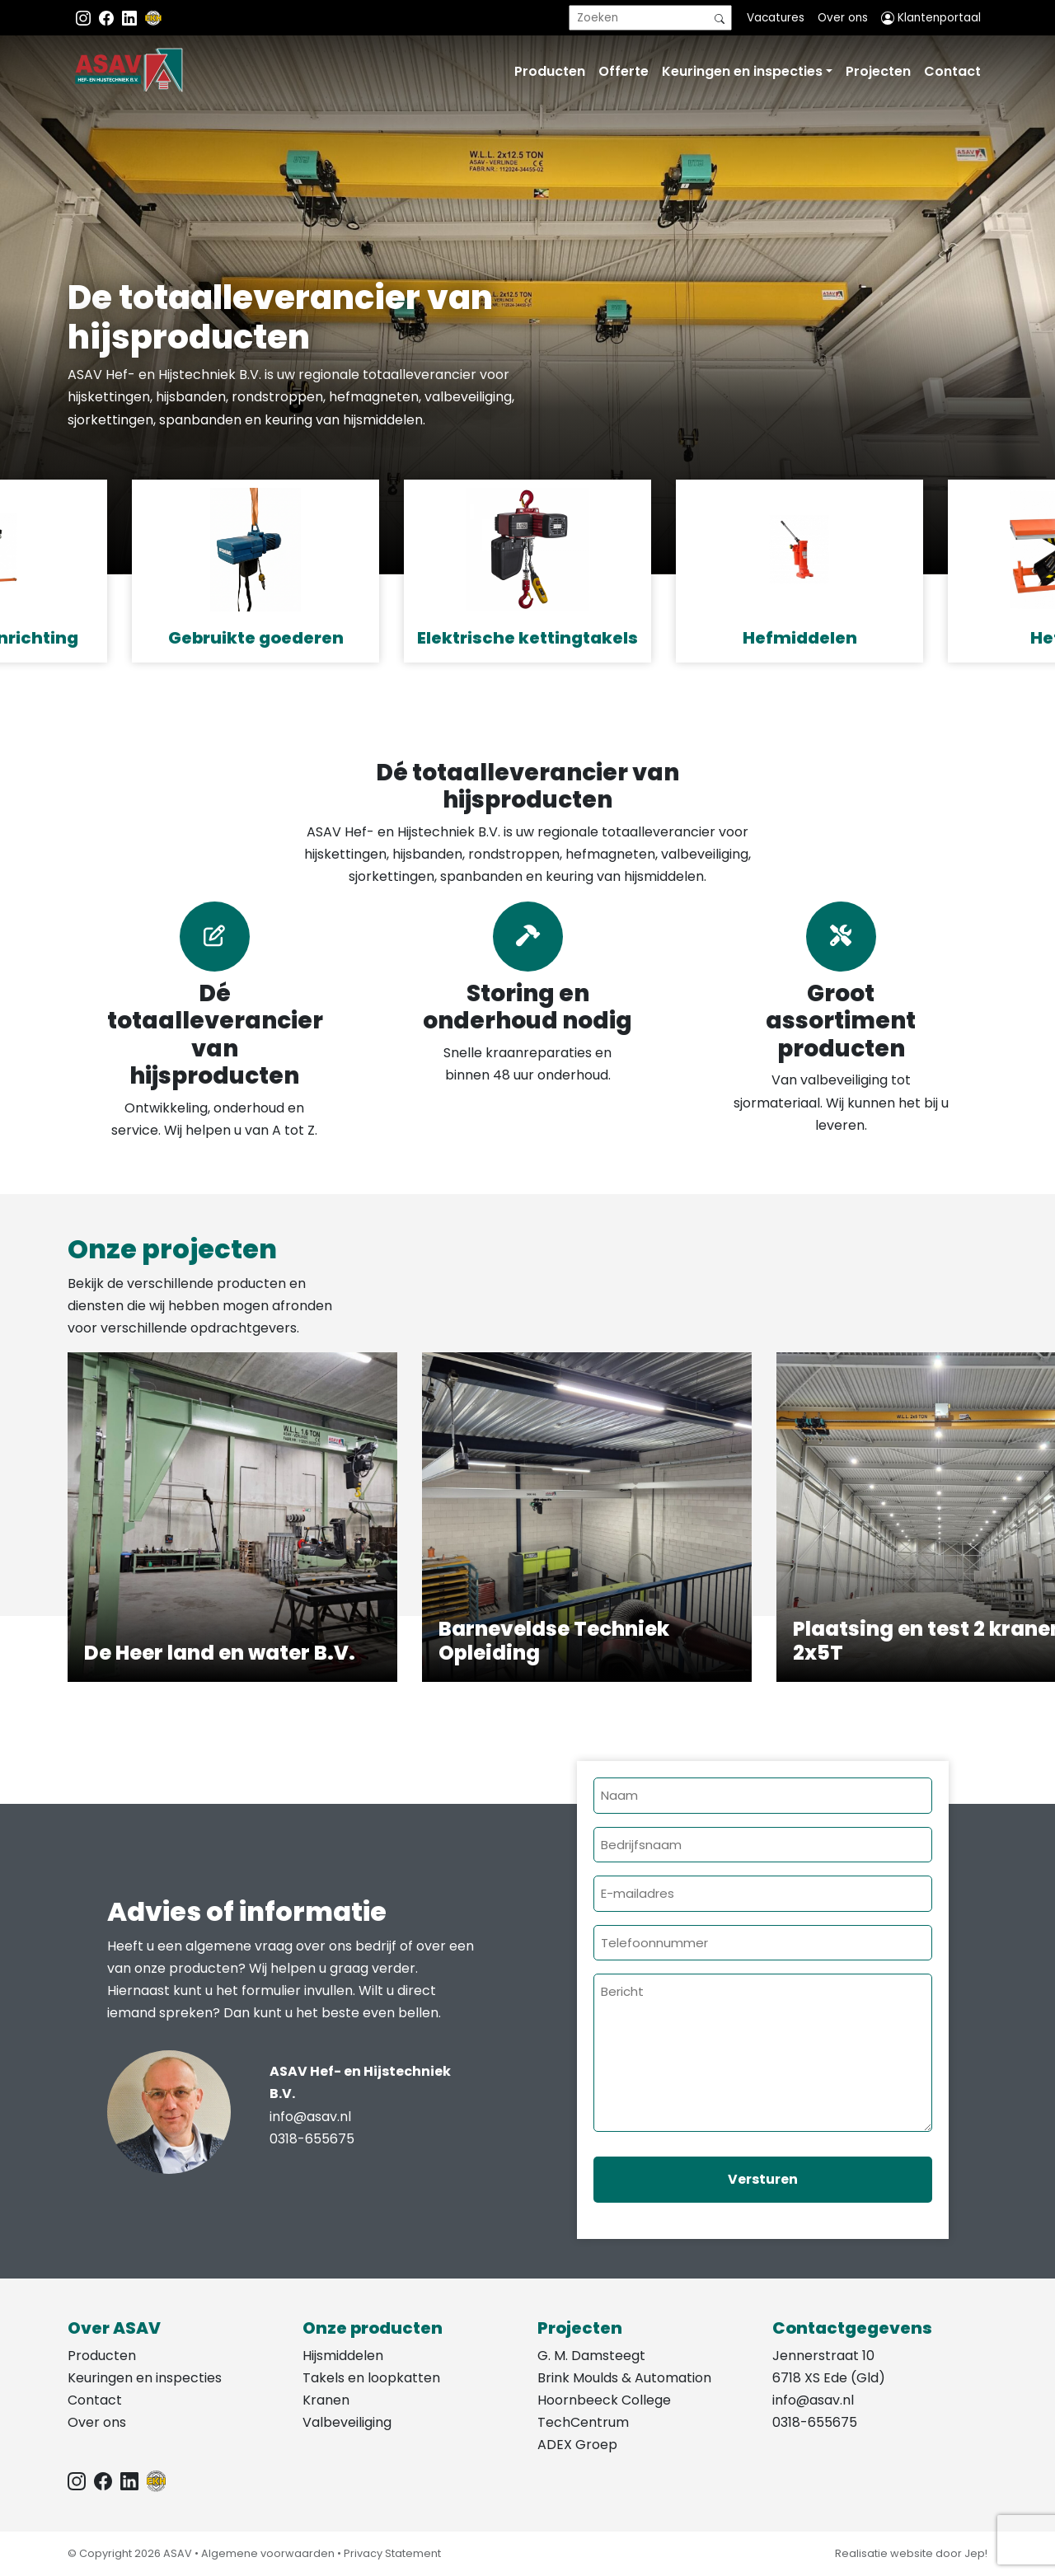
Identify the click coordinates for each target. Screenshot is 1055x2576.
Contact (952, 71)
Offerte (623, 71)
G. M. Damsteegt (591, 2355)
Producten (549, 71)
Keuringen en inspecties (742, 71)
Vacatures (775, 18)
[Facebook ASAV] (108, 18)
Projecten (878, 71)
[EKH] (153, 18)
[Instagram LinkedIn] (131, 18)
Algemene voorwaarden (268, 2553)
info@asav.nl (310, 2116)
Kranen (325, 2400)
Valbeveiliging (347, 2422)
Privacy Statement (392, 2553)
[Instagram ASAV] (85, 18)
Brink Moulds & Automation (624, 2377)
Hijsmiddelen (342, 2355)
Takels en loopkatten (371, 2377)
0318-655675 (312, 2138)
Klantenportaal (931, 18)
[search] (650, 17)
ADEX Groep (577, 2444)
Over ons (843, 18)
